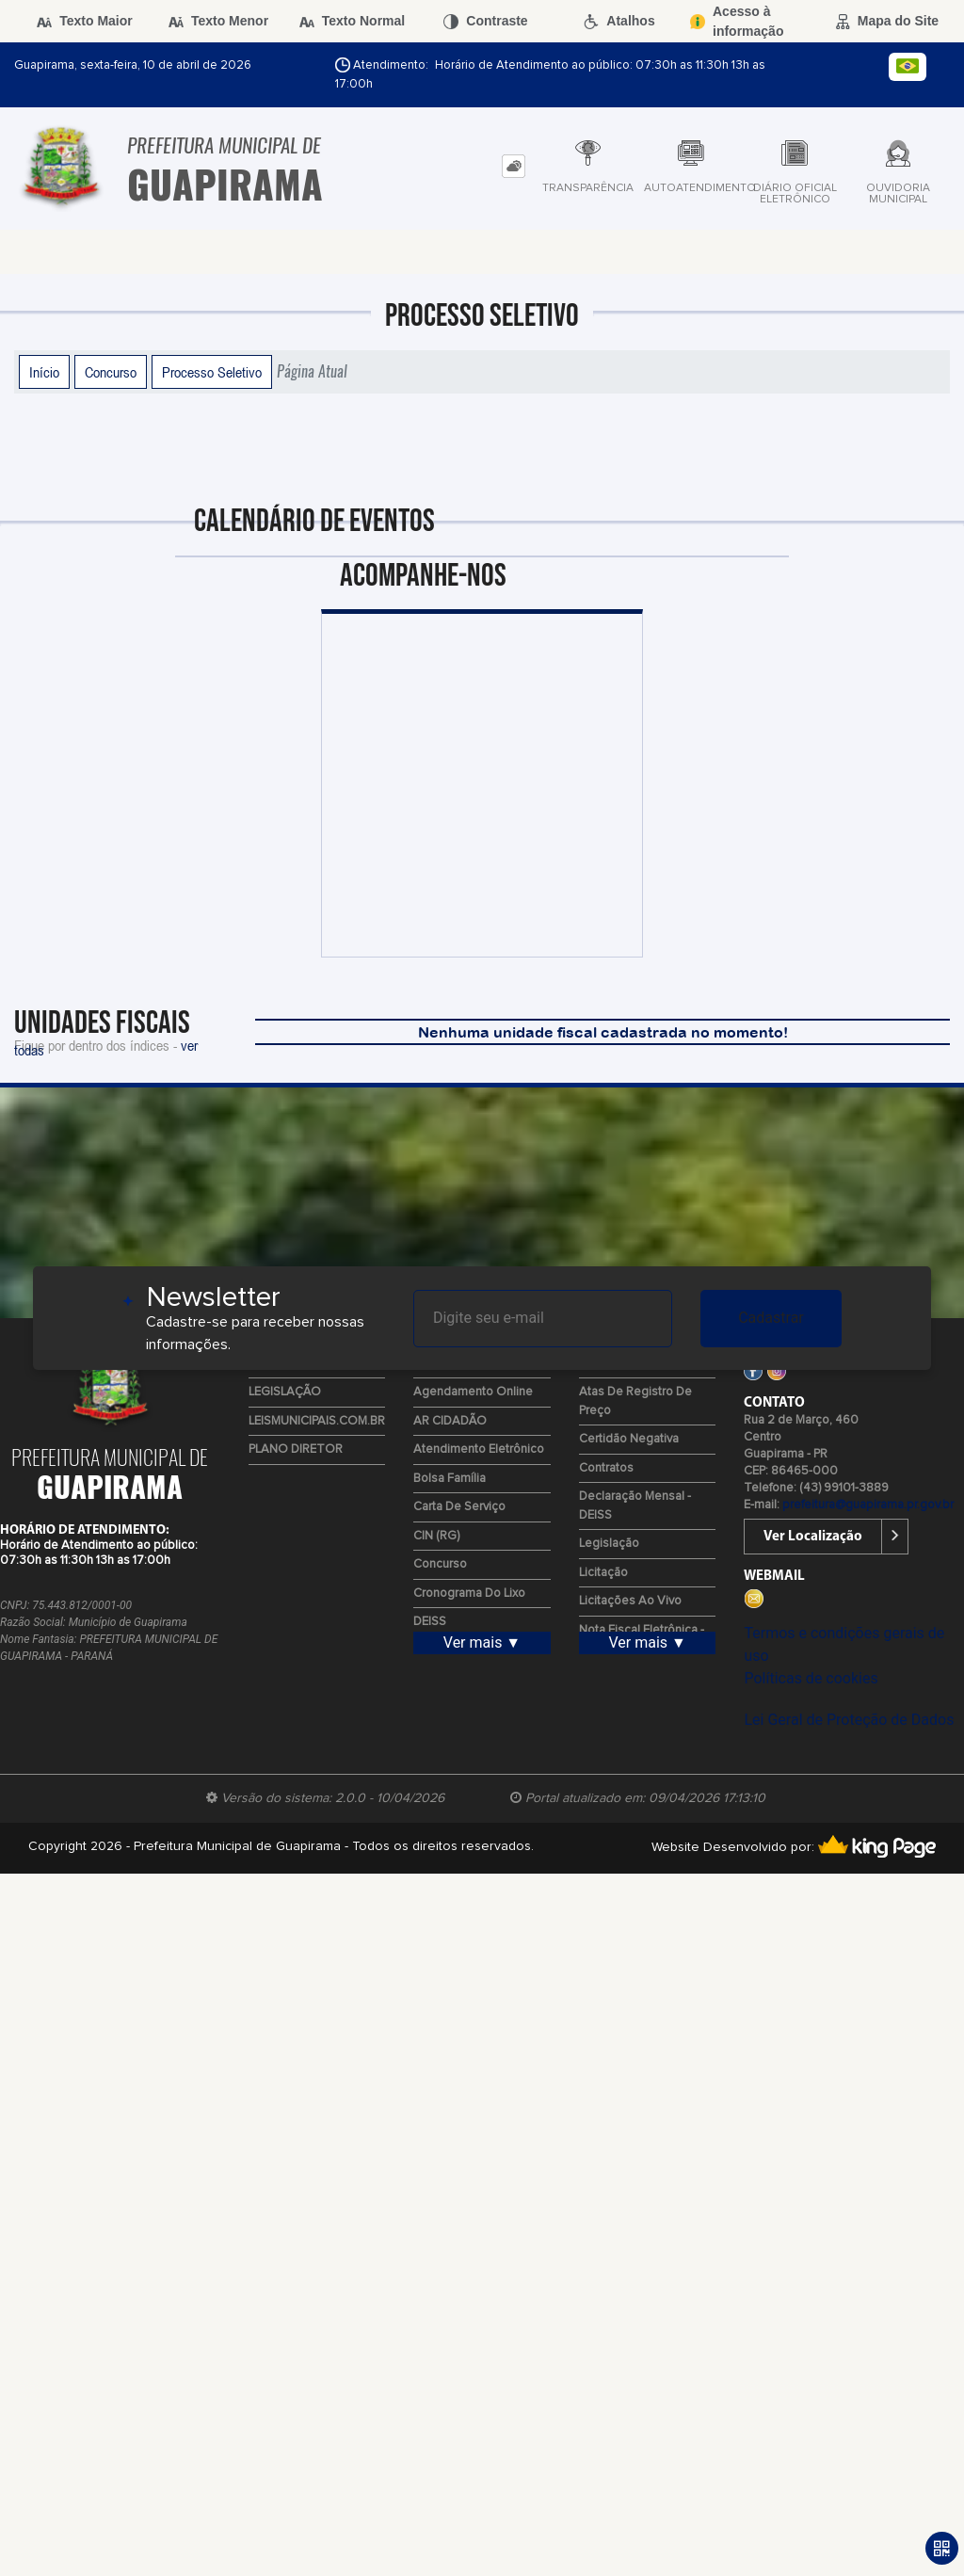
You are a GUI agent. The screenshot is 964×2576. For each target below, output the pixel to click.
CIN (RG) (436, 1536)
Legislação (609, 1544)
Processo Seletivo (212, 371)
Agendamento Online (473, 1392)
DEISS (429, 1622)
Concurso (111, 371)
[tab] (513, 166)
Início (44, 371)
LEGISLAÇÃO (285, 1392)
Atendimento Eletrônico (478, 1449)
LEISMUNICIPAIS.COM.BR (317, 1421)
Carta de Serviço (459, 1507)
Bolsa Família (449, 1479)
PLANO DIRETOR (296, 1449)
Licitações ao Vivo (630, 1601)
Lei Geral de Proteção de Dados (849, 1720)
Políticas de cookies (810, 1678)
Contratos (606, 1468)
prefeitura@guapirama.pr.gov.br (868, 1505)
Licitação (603, 1573)
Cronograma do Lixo (469, 1593)
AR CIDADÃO (450, 1421)
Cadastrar (771, 1318)
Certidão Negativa (629, 1439)
